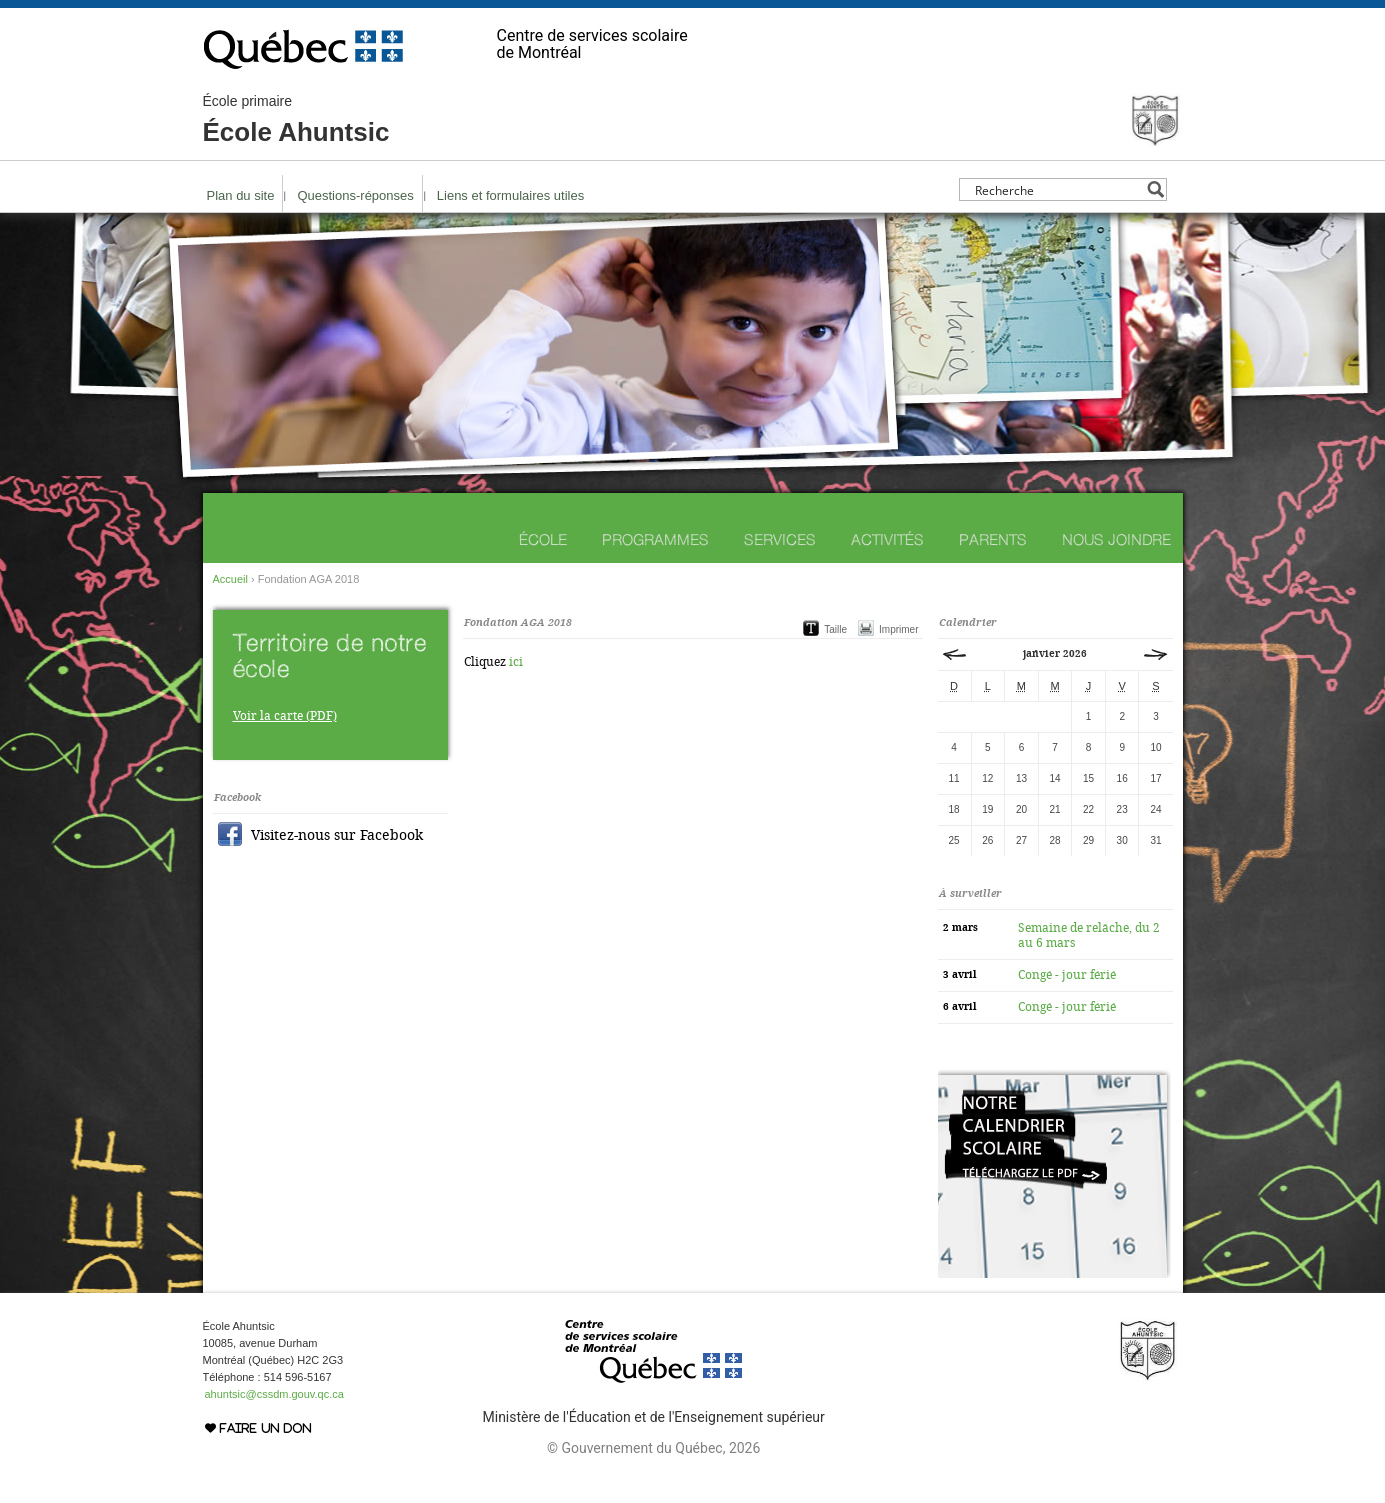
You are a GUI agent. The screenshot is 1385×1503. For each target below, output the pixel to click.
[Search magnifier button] (1155, 189)
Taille (835, 629)
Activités (887, 539)
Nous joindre (1116, 539)
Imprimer (898, 629)
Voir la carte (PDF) (285, 716)
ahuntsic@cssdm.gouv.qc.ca (274, 1394)
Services (780, 539)
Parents (993, 539)
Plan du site (241, 195)
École (543, 539)
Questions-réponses (355, 195)
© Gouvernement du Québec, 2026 (653, 1448)
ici (516, 662)
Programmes (655, 539)
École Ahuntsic (296, 120)
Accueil (230, 579)
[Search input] (1057, 189)
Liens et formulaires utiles (510, 195)
